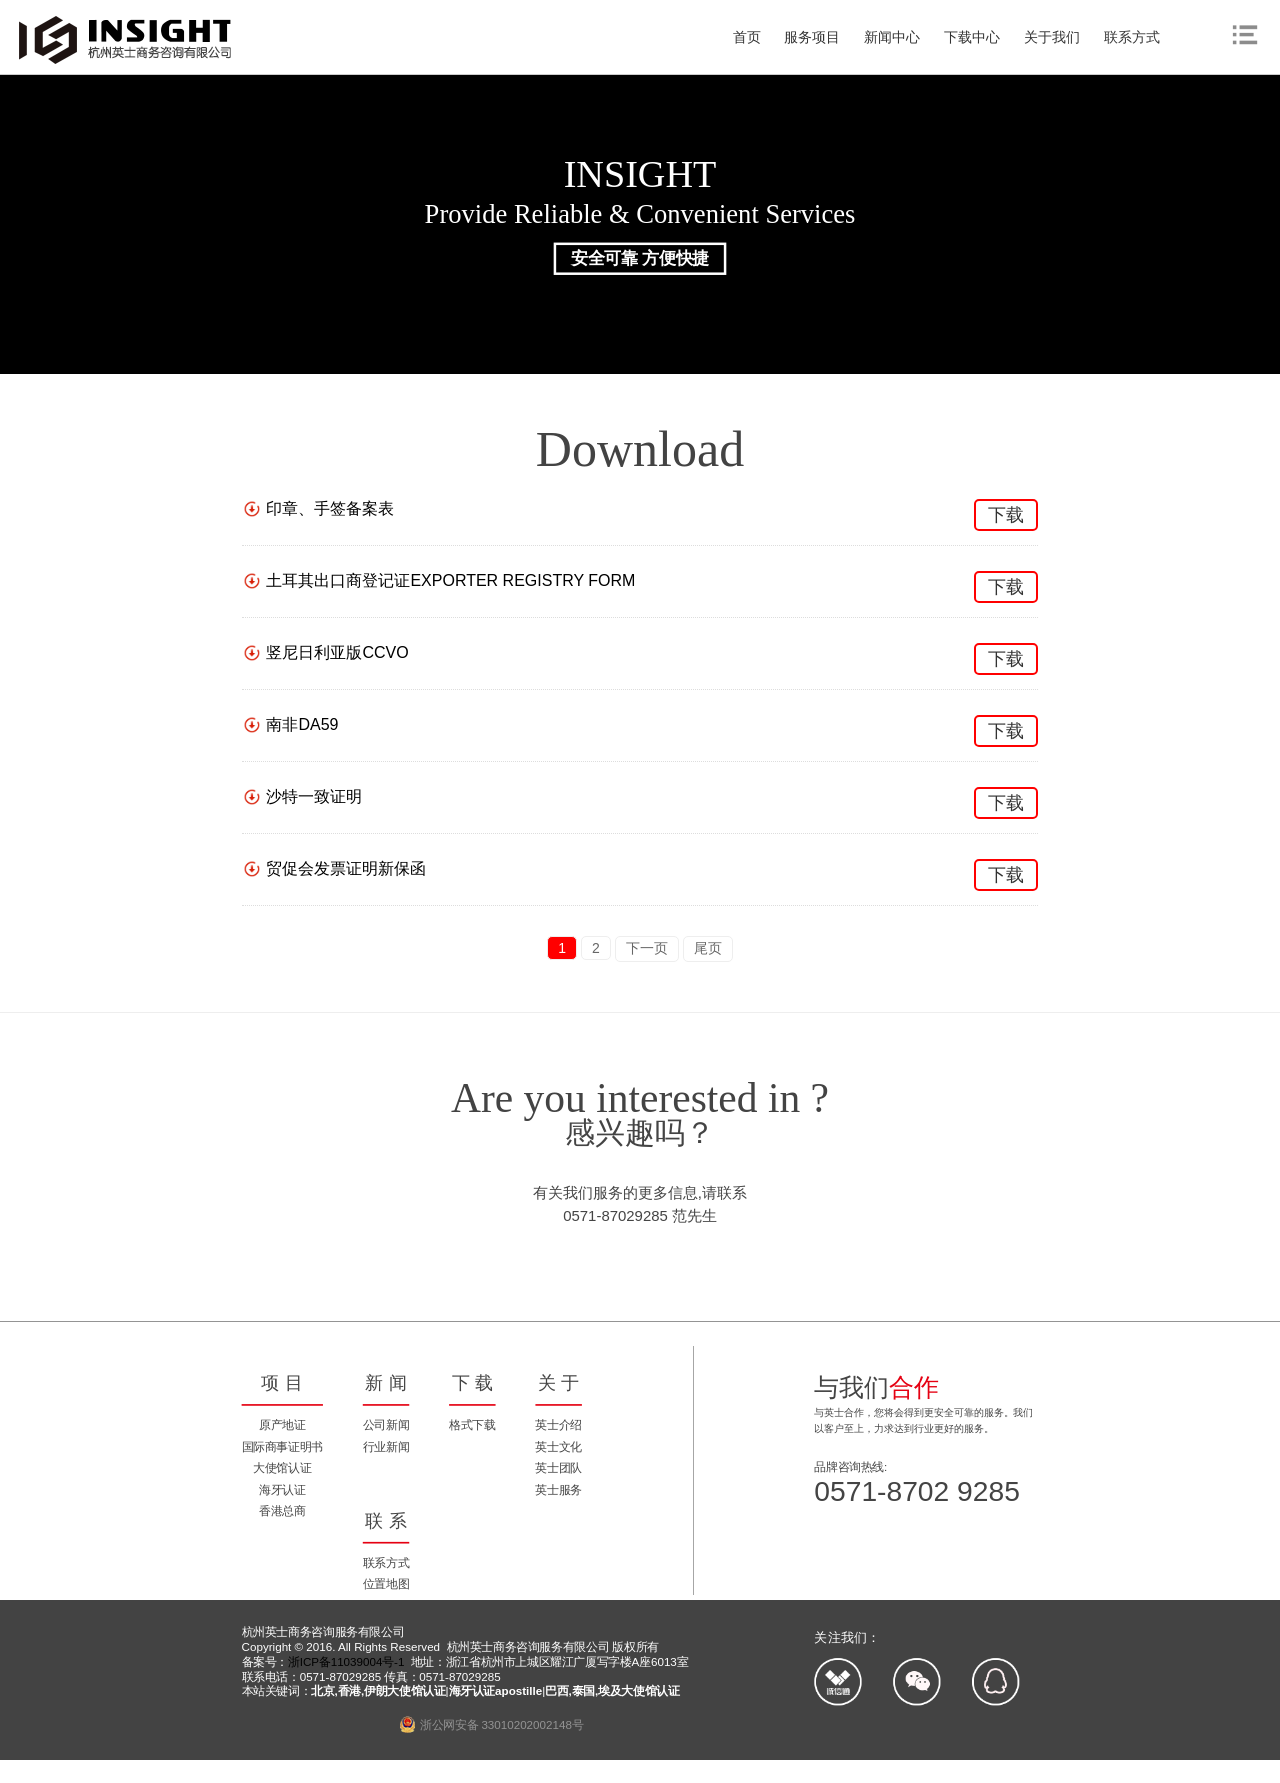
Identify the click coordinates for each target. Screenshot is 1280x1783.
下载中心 (972, 37)
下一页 (647, 948)
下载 (1006, 515)
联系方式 (1132, 37)
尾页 (708, 948)
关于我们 (1052, 37)
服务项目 (812, 37)
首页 (747, 37)
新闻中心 (892, 37)
